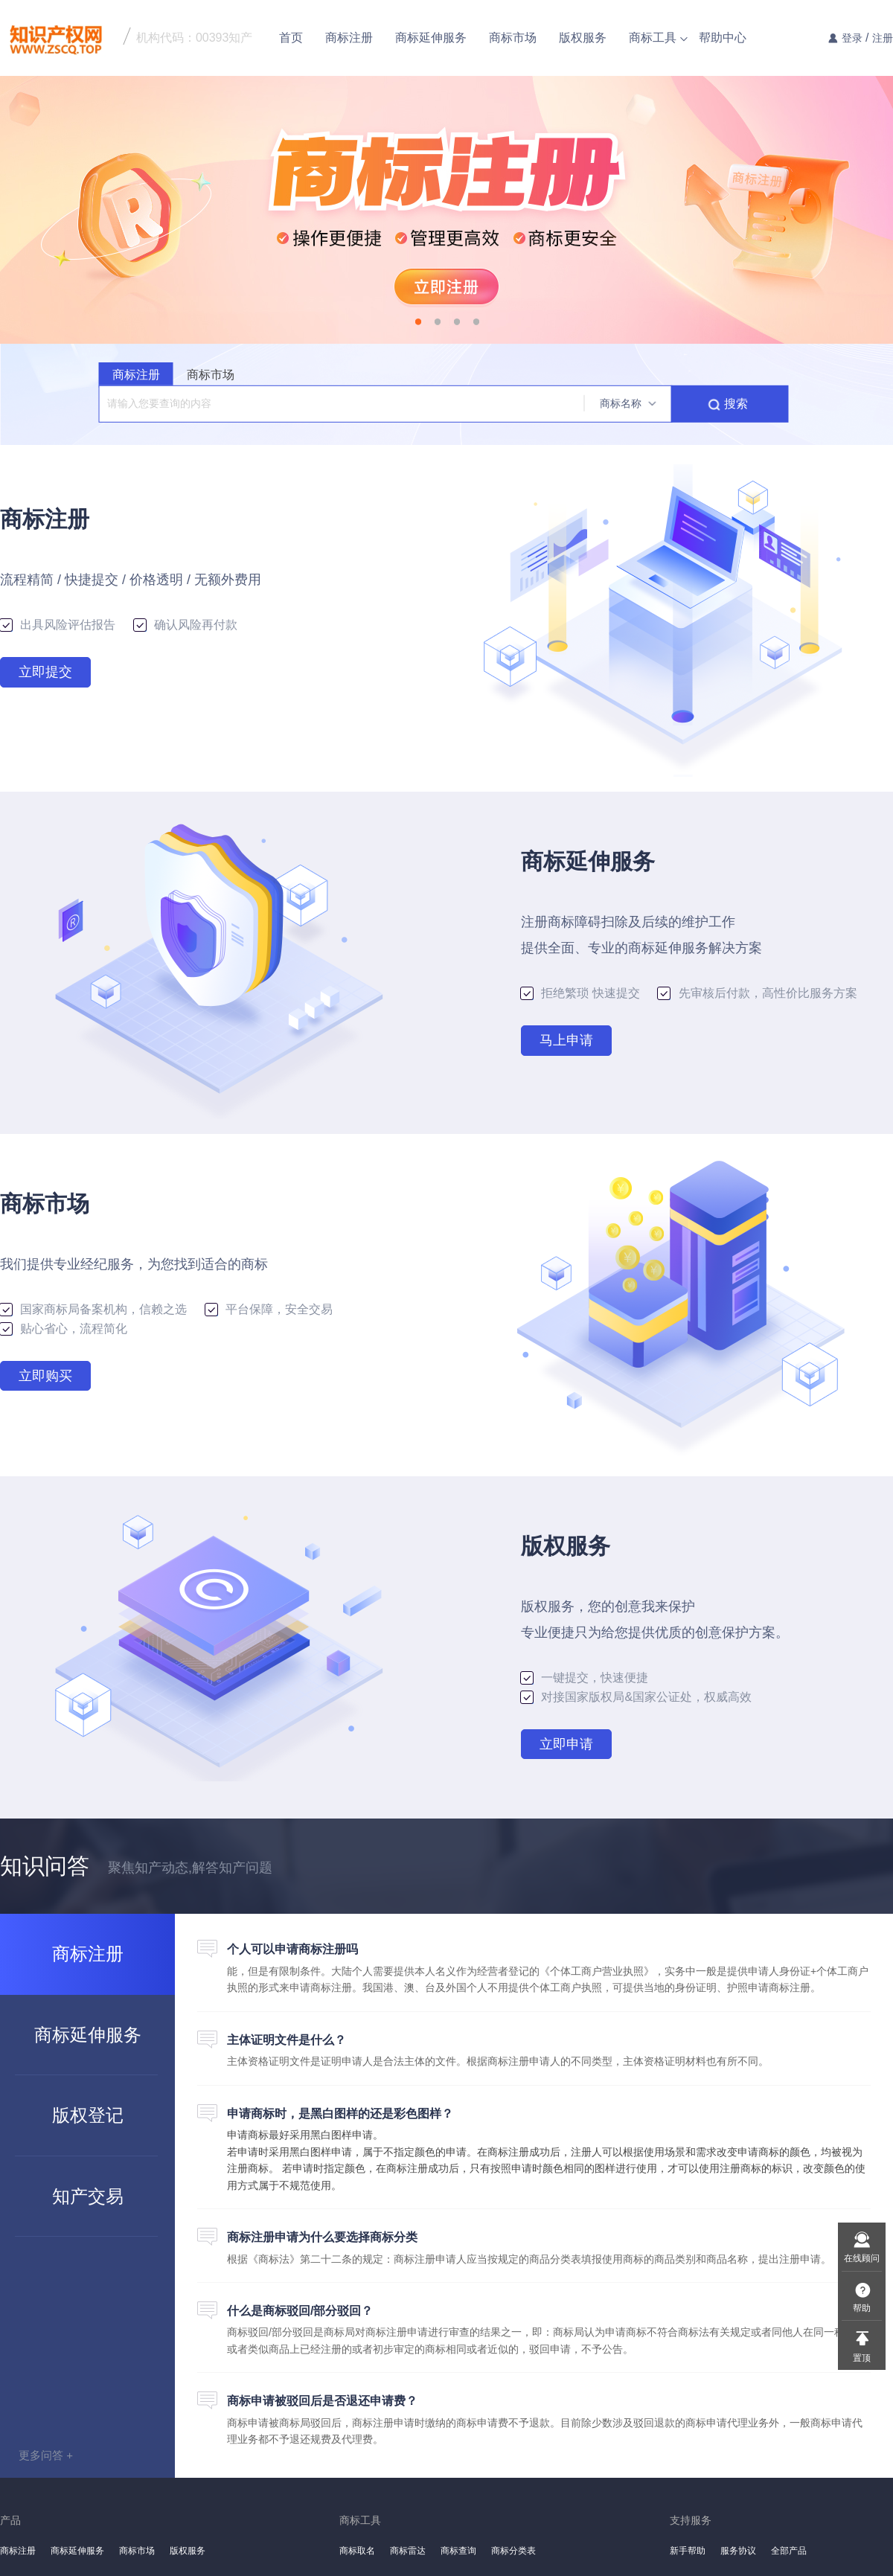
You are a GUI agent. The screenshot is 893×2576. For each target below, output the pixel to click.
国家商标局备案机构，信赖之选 (95, 1309)
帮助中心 (722, 37)
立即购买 (45, 1375)
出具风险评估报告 (59, 624)
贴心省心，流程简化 (63, 1328)
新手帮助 (687, 2550)
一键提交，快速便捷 (584, 1677)
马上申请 (566, 1040)
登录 (852, 38)
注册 (882, 38)
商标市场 (513, 37)
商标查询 (458, 2550)
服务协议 (738, 2550)
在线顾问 (862, 2258)
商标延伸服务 (431, 37)
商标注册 (349, 37)
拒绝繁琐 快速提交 (582, 993)
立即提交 (45, 671)
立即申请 (566, 1744)
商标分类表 (513, 2550)
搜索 (736, 403)
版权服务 (582, 37)
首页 (291, 37)
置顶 (862, 2358)
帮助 (862, 2308)
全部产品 (789, 2550)
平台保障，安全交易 (269, 1309)
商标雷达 (408, 2550)
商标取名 (357, 2550)
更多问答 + (46, 2455)
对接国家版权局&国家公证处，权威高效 (636, 1697)
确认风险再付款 (185, 624)
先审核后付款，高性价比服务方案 (757, 993)
